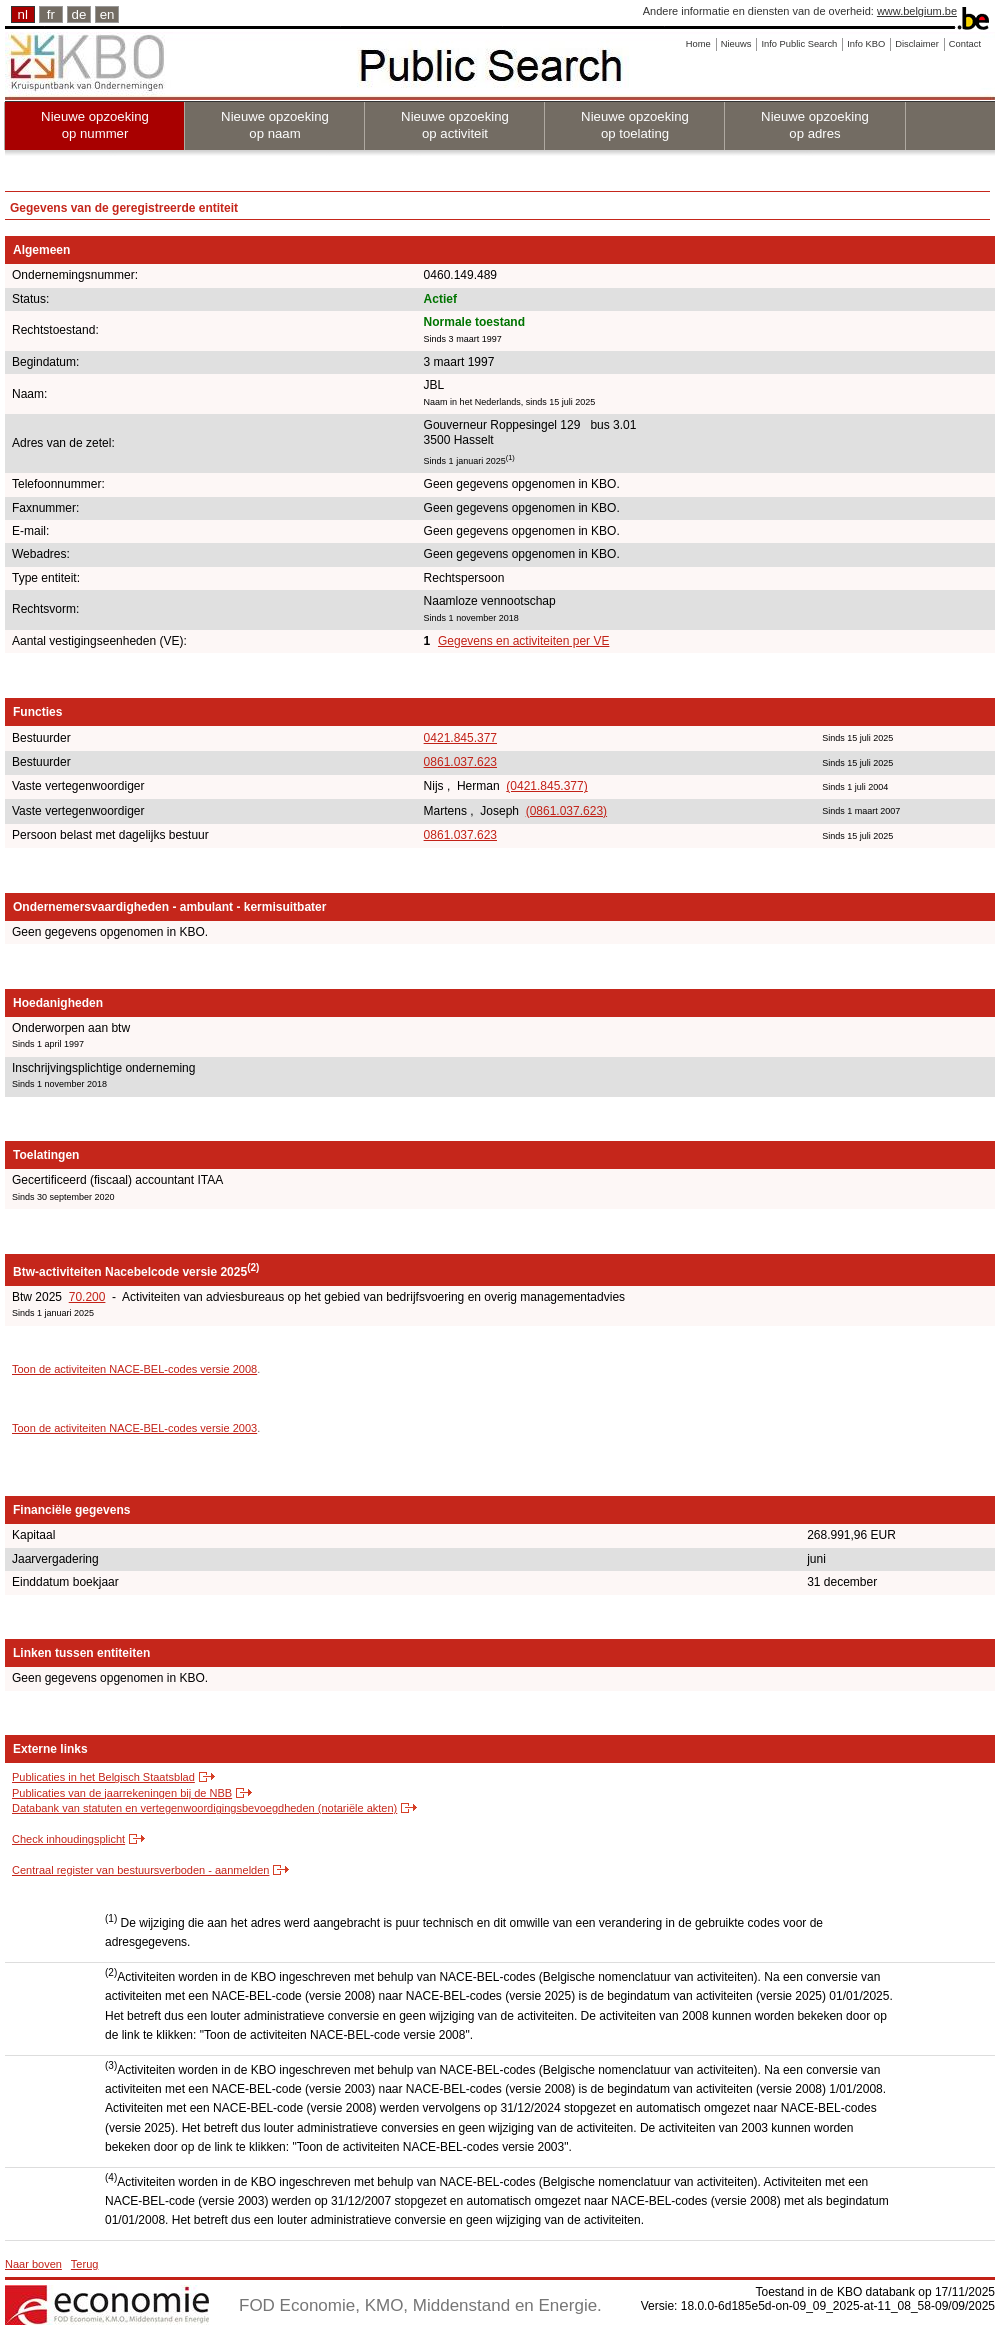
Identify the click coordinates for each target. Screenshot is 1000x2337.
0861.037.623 (460, 762)
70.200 (87, 1297)
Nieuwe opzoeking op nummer (95, 125)
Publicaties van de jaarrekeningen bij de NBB (122, 1793)
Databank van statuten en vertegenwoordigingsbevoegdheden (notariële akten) (204, 1808)
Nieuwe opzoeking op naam (275, 125)
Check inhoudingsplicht (68, 1839)
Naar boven (33, 2264)
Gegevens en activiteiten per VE (523, 641)
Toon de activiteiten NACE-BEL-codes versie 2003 (134, 1428)
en (107, 14)
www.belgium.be (917, 11)
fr (51, 14)
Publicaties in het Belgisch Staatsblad (103, 1777)
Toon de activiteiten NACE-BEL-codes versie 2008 (134, 1369)
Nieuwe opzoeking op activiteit (455, 125)
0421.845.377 (460, 738)
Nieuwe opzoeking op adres (815, 125)
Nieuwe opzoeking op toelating (635, 125)
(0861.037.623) (566, 811)
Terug (85, 2264)
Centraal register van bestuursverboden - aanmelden (140, 1870)
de (79, 14)
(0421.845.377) (546, 786)
